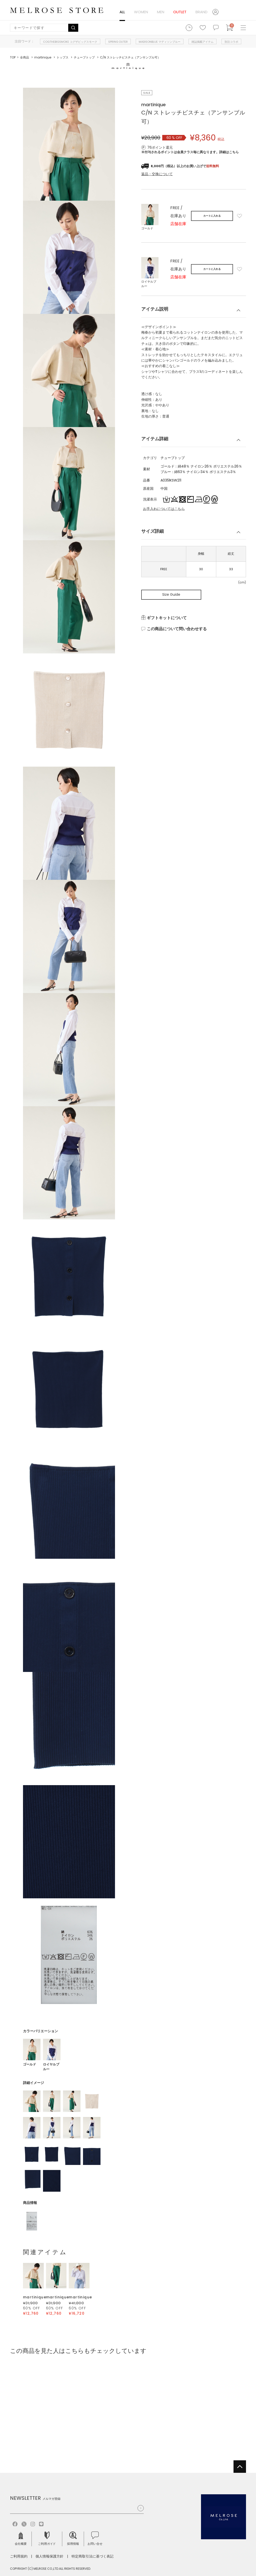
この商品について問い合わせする (177, 629)
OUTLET (179, 11)
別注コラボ (231, 42)
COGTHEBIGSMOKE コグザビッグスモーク (70, 42)
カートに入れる (212, 215)
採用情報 (73, 2539)
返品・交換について (157, 173)
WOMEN (141, 11)
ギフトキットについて (167, 618)
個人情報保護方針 (50, 2556)
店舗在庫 (178, 224)
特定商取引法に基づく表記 (93, 2556)
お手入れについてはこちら (164, 508)
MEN (160, 11)
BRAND (202, 11)
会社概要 (21, 2539)
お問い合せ (95, 2539)
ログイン (217, 12)
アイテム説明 (154, 309)
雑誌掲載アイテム (203, 42)
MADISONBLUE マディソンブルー (159, 42)
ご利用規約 (19, 2556)
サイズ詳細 (152, 531)
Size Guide (171, 594)
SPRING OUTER (118, 42)
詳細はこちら (229, 152)
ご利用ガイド (47, 2539)
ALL (122, 11)
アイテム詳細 (154, 439)
